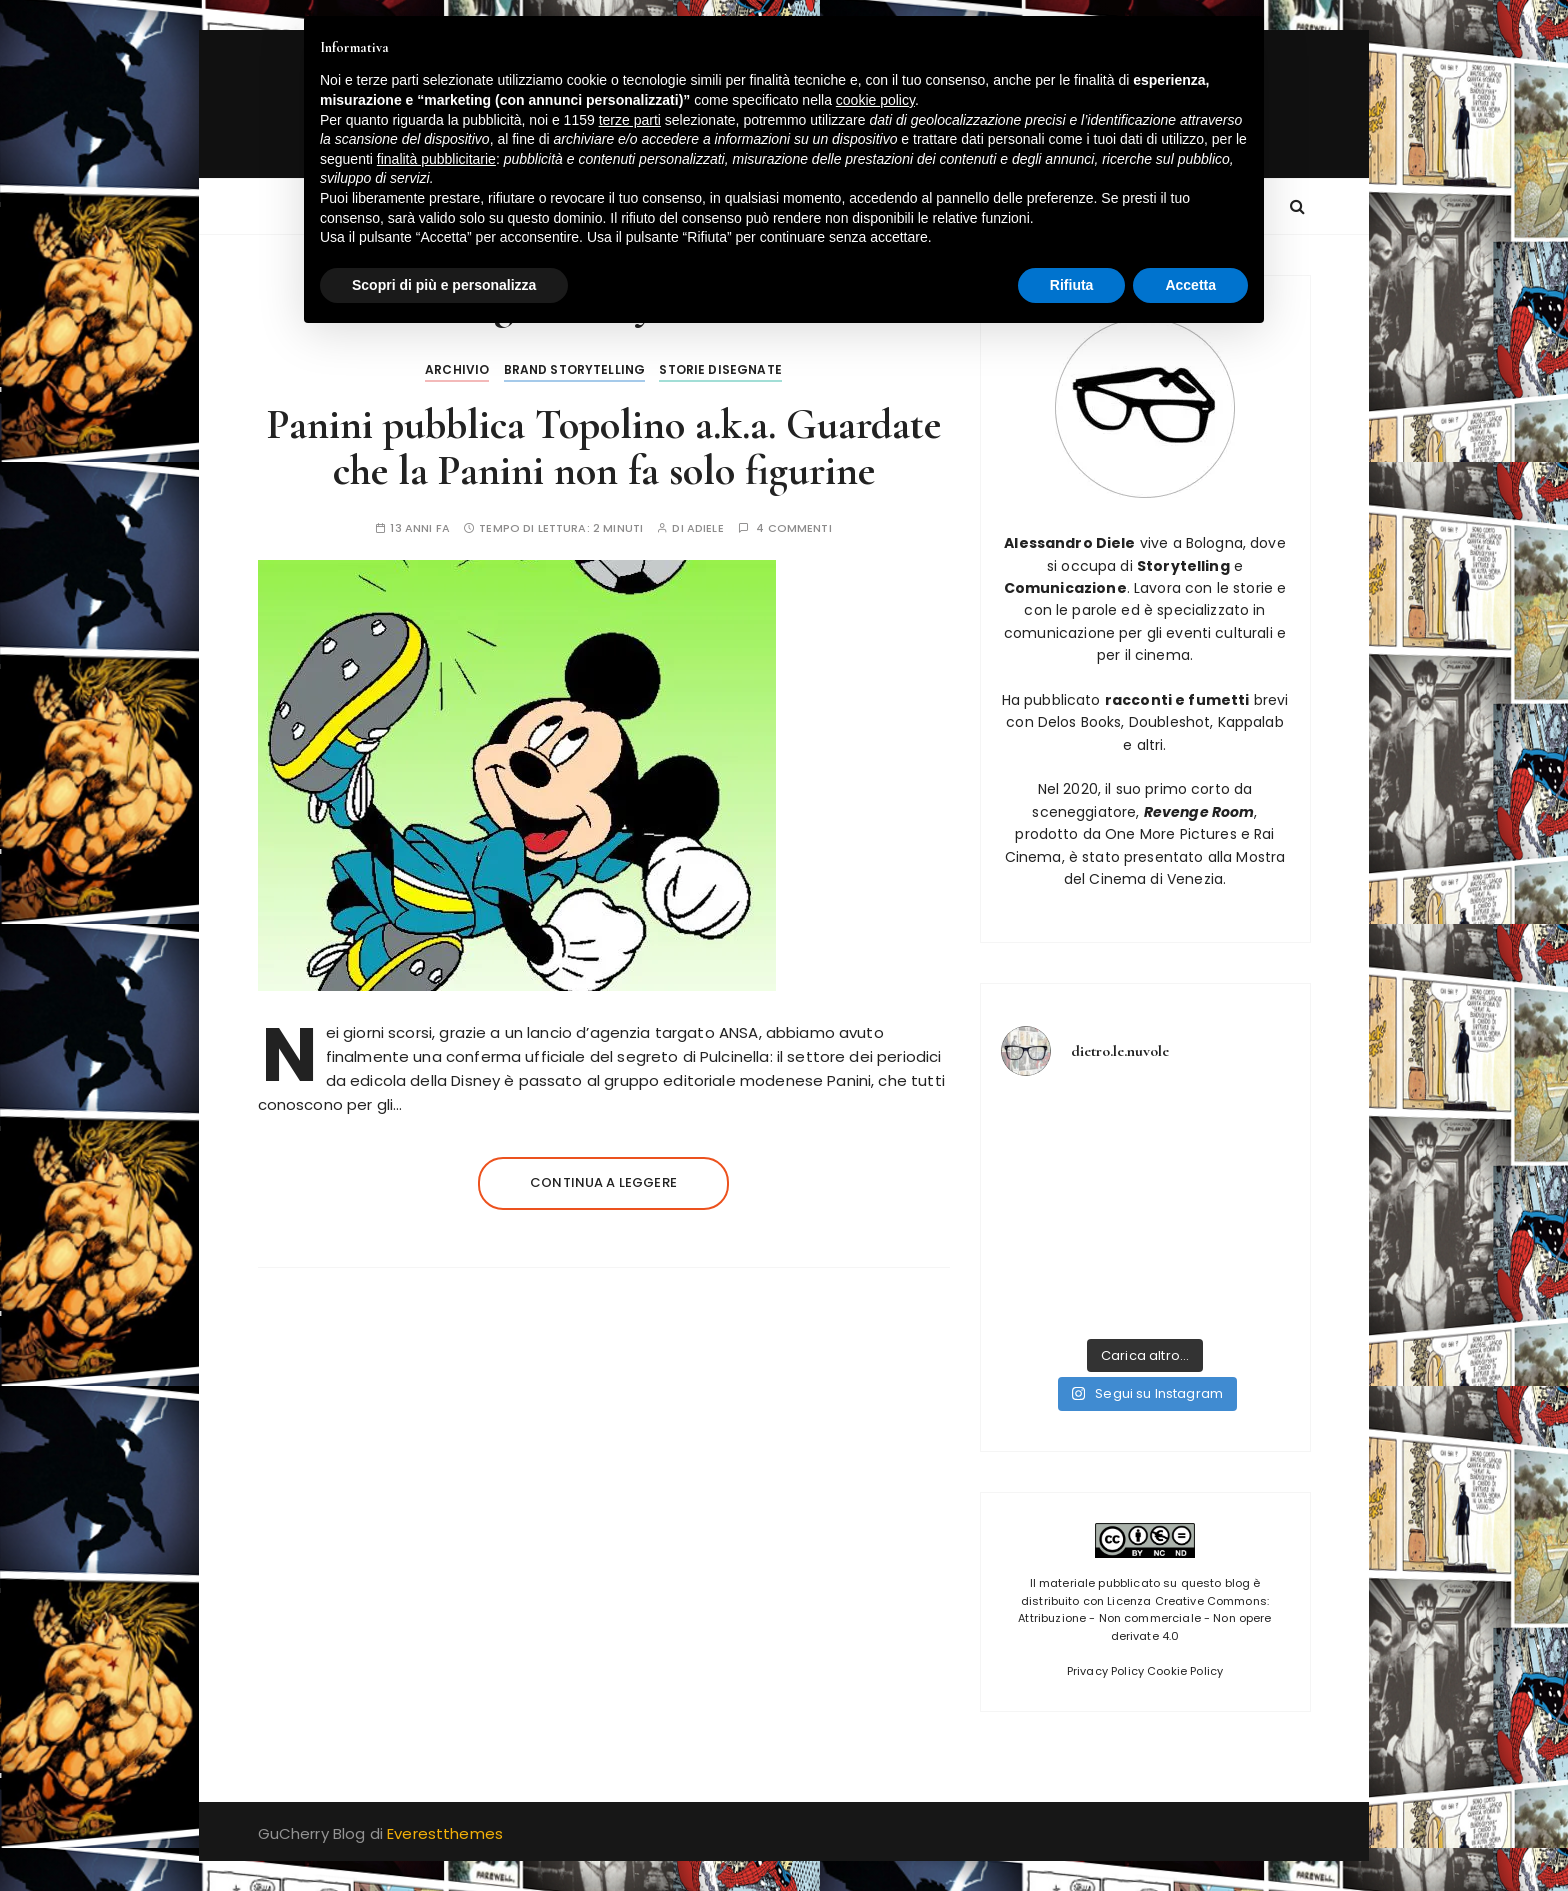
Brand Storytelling (575, 369)
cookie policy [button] (875, 100)
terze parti (630, 120)
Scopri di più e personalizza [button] (444, 285)
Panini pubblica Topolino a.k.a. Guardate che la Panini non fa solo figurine (604, 447)
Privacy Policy (1105, 1671)
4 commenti (794, 528)
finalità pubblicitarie (436, 159)
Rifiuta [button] (1072, 285)
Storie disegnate (720, 369)
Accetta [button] (1190, 285)
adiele (705, 528)
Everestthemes (445, 1833)
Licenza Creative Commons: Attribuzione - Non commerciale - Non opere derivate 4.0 (1144, 1618)
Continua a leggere (603, 1182)
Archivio (457, 369)
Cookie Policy (1185, 1671)
